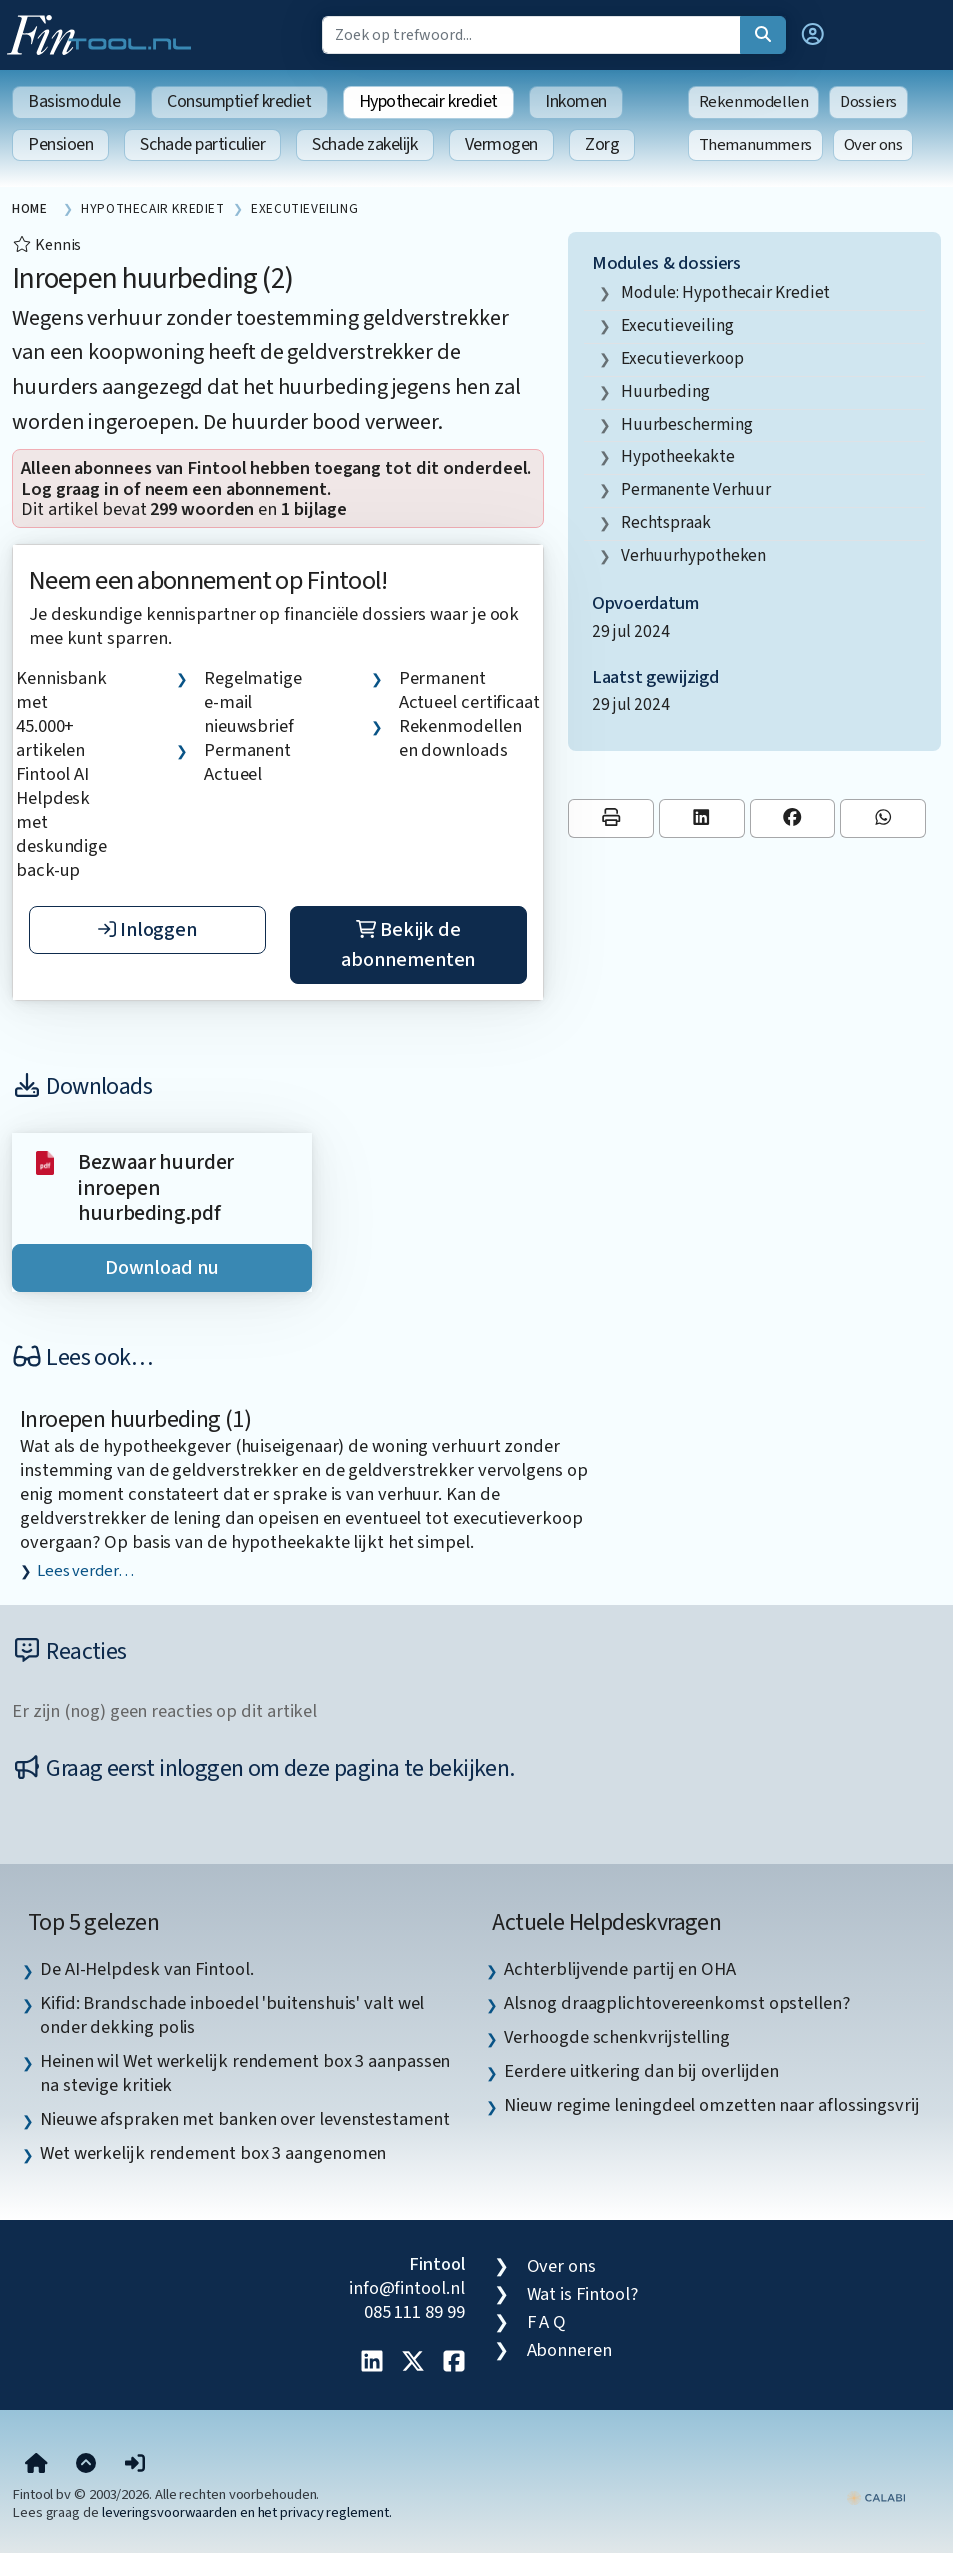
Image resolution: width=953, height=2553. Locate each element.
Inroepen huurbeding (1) (135, 1419)
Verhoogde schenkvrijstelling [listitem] (616, 2037)
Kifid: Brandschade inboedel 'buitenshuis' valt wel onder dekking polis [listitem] (232, 2015)
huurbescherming (687, 424)
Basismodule (74, 101)
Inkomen (576, 101)
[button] (813, 35)
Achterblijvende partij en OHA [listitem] (619, 1969)
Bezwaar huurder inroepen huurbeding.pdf (156, 1188)
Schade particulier (202, 144)
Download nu (162, 1268)
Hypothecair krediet (428, 101)
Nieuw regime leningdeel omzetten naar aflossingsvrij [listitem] (711, 2105)
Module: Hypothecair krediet (726, 292)
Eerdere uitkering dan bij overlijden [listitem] (641, 2071)
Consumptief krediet (239, 101)
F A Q (547, 2322)
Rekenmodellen (754, 102)
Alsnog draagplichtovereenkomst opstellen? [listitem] (676, 2003)
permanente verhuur (696, 489)
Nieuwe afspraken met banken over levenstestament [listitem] (245, 2119)
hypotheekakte (678, 456)
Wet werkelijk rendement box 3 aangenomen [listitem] (213, 2153)
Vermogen (501, 144)
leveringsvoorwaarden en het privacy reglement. (247, 2512)
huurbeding (665, 391)
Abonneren (569, 2350)
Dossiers (868, 102)
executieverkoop (682, 358)
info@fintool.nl (407, 2288)
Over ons (873, 145)
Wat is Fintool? (583, 2294)
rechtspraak (666, 522)
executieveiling (677, 325)
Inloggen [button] (147, 930)
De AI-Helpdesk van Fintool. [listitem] (147, 1969)
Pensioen (60, 144)
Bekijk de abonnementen (408, 945)
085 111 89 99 (414, 2312)
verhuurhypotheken (693, 555)
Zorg (602, 144)
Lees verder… (85, 1571)
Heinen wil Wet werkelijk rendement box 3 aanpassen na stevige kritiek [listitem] (245, 2073)
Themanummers (755, 145)
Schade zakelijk (364, 144)
